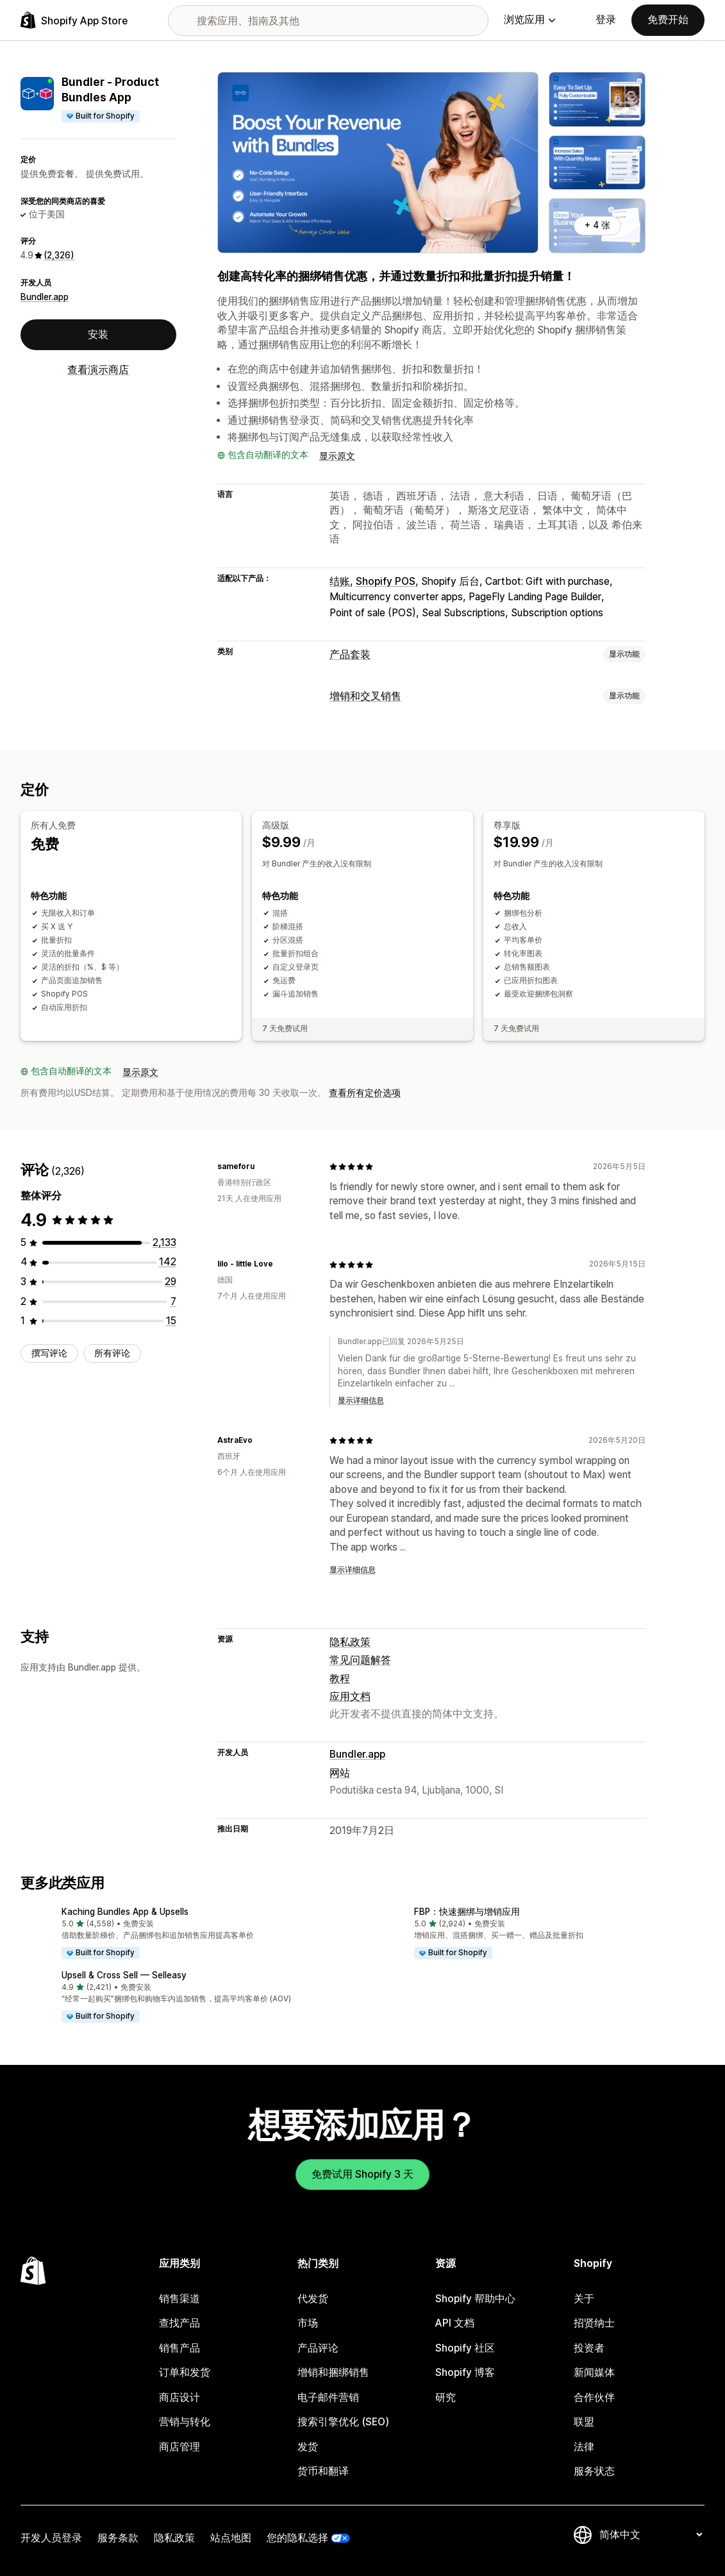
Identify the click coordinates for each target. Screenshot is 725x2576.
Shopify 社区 (465, 2347)
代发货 (312, 2298)
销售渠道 (179, 2298)
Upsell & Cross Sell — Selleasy (124, 1974)
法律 (584, 2446)
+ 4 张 (597, 225)
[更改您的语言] (650, 2534)
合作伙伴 (594, 2397)
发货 (307, 2446)
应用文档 (350, 1696)
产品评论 (317, 2347)
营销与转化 (184, 2422)
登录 (606, 19)
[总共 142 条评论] (167, 1262)
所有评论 (112, 1352)
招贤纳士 (594, 2323)
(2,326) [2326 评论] (59, 255)
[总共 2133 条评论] (164, 1242)
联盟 (584, 2422)
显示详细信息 (361, 1399)
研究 (445, 2397)
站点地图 (230, 2537)
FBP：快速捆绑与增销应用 (467, 1911)
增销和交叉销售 (365, 696)
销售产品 (179, 2347)
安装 (98, 334)
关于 (584, 2298)
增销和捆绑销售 (333, 2372)
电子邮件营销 (328, 2397)
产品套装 (350, 654)
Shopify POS (385, 581)
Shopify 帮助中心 (475, 2298)
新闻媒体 (594, 2372)
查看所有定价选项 (365, 1093)
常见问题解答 (360, 1660)
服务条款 (117, 2537)
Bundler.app (45, 297)
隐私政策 (350, 1641)
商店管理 (179, 2446)
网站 (339, 1773)
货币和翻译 (323, 2471)
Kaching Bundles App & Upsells (125, 1911)
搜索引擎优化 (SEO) (343, 2422)
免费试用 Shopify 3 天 (362, 2174)
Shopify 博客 (465, 2372)
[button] (187, 1933)
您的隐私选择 (297, 2537)
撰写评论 (49, 1352)
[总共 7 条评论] (173, 1301)
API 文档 (454, 2323)
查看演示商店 (98, 370)
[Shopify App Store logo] (74, 20)
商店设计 (179, 2397)
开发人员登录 (51, 2537)
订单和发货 (184, 2372)
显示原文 (337, 456)
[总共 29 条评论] (170, 1281)
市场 (307, 2323)
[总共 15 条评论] (171, 1321)
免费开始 (667, 19)
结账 (339, 581)
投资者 (589, 2347)
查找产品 (179, 2323)
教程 (339, 1678)
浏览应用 (529, 19)
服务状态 (594, 2471)
